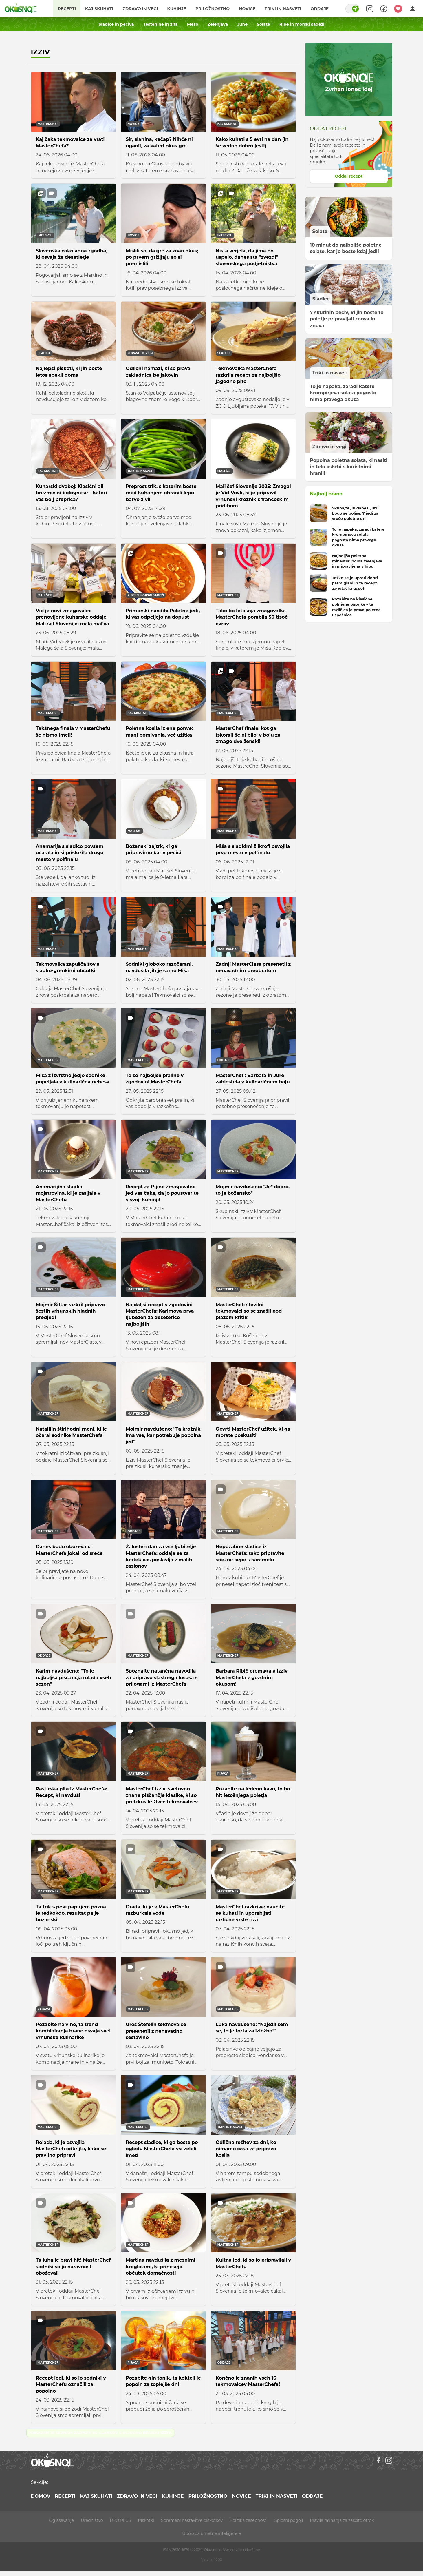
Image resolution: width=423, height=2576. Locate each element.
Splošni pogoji (288, 2520)
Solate (263, 24)
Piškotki (146, 2520)
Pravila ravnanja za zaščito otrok (342, 2520)
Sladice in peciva (116, 24)
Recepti (67, 8)
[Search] (369, 8)
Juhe (242, 24)
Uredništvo (92, 2520)
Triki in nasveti (283, 8)
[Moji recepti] (398, 9)
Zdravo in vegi (140, 8)
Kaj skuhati (99, 8)
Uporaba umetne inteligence (211, 2533)
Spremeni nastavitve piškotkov (192, 2520)
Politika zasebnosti (248, 2520)
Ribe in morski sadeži (302, 24)
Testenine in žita (160, 24)
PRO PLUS (120, 2520)
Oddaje (319, 8)
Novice (247, 8)
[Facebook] (378, 2460)
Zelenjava (218, 24)
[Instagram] (388, 2460)
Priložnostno (212, 8)
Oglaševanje (61, 2520)
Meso (192, 24)
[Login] (412, 8)
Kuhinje (176, 8)
